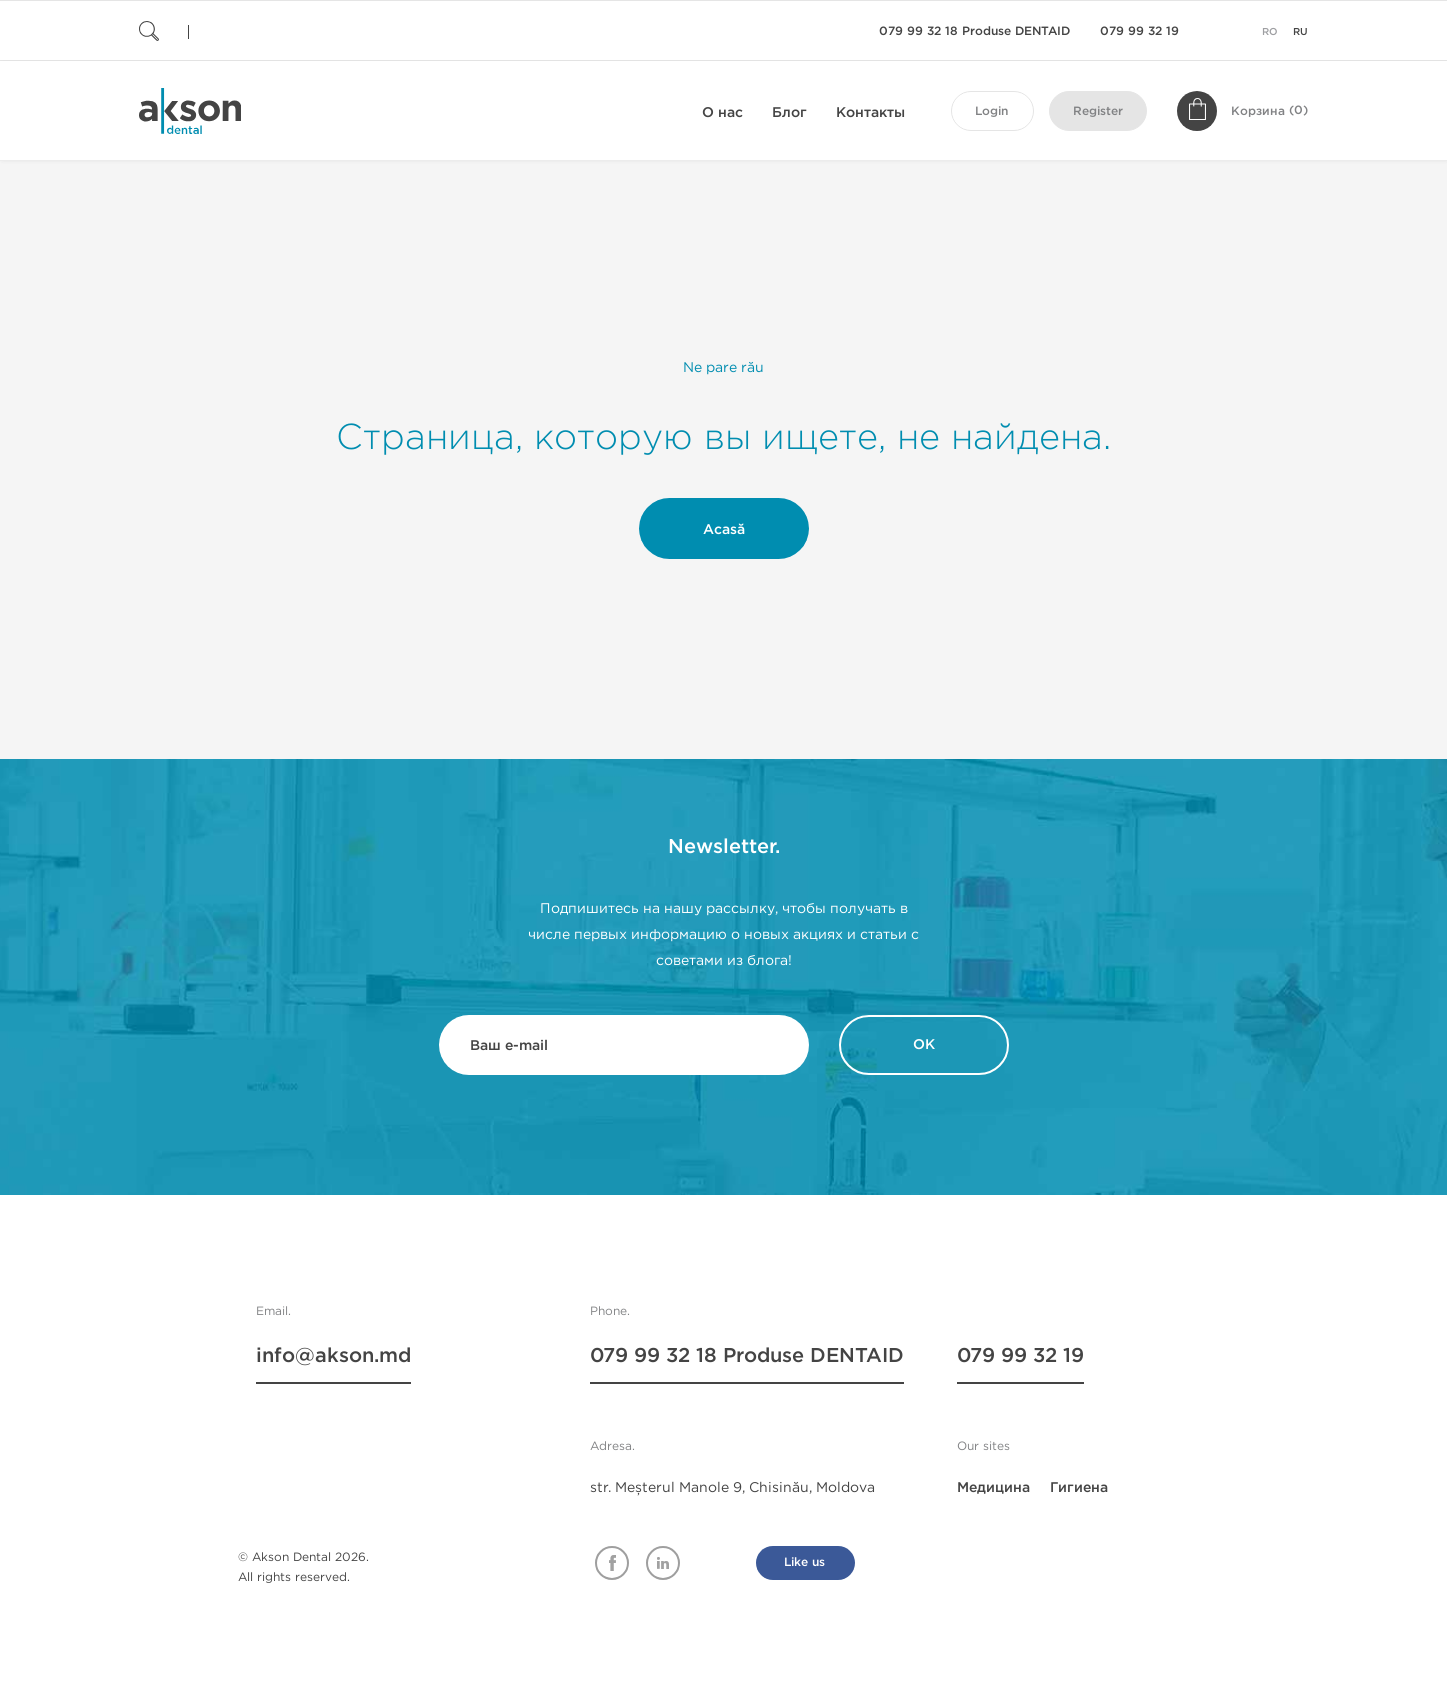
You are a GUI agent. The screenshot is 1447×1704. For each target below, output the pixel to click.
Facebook (612, 1563)
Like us (804, 1562)
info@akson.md (333, 1356)
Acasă (724, 529)
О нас (722, 112)
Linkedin (663, 1563)
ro (1270, 32)
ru (1300, 32)
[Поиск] (259, 30)
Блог (789, 112)
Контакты (870, 112)
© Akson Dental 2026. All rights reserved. (303, 1567)
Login (991, 111)
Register (1098, 111)
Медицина (993, 1487)
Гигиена (1079, 1487)
